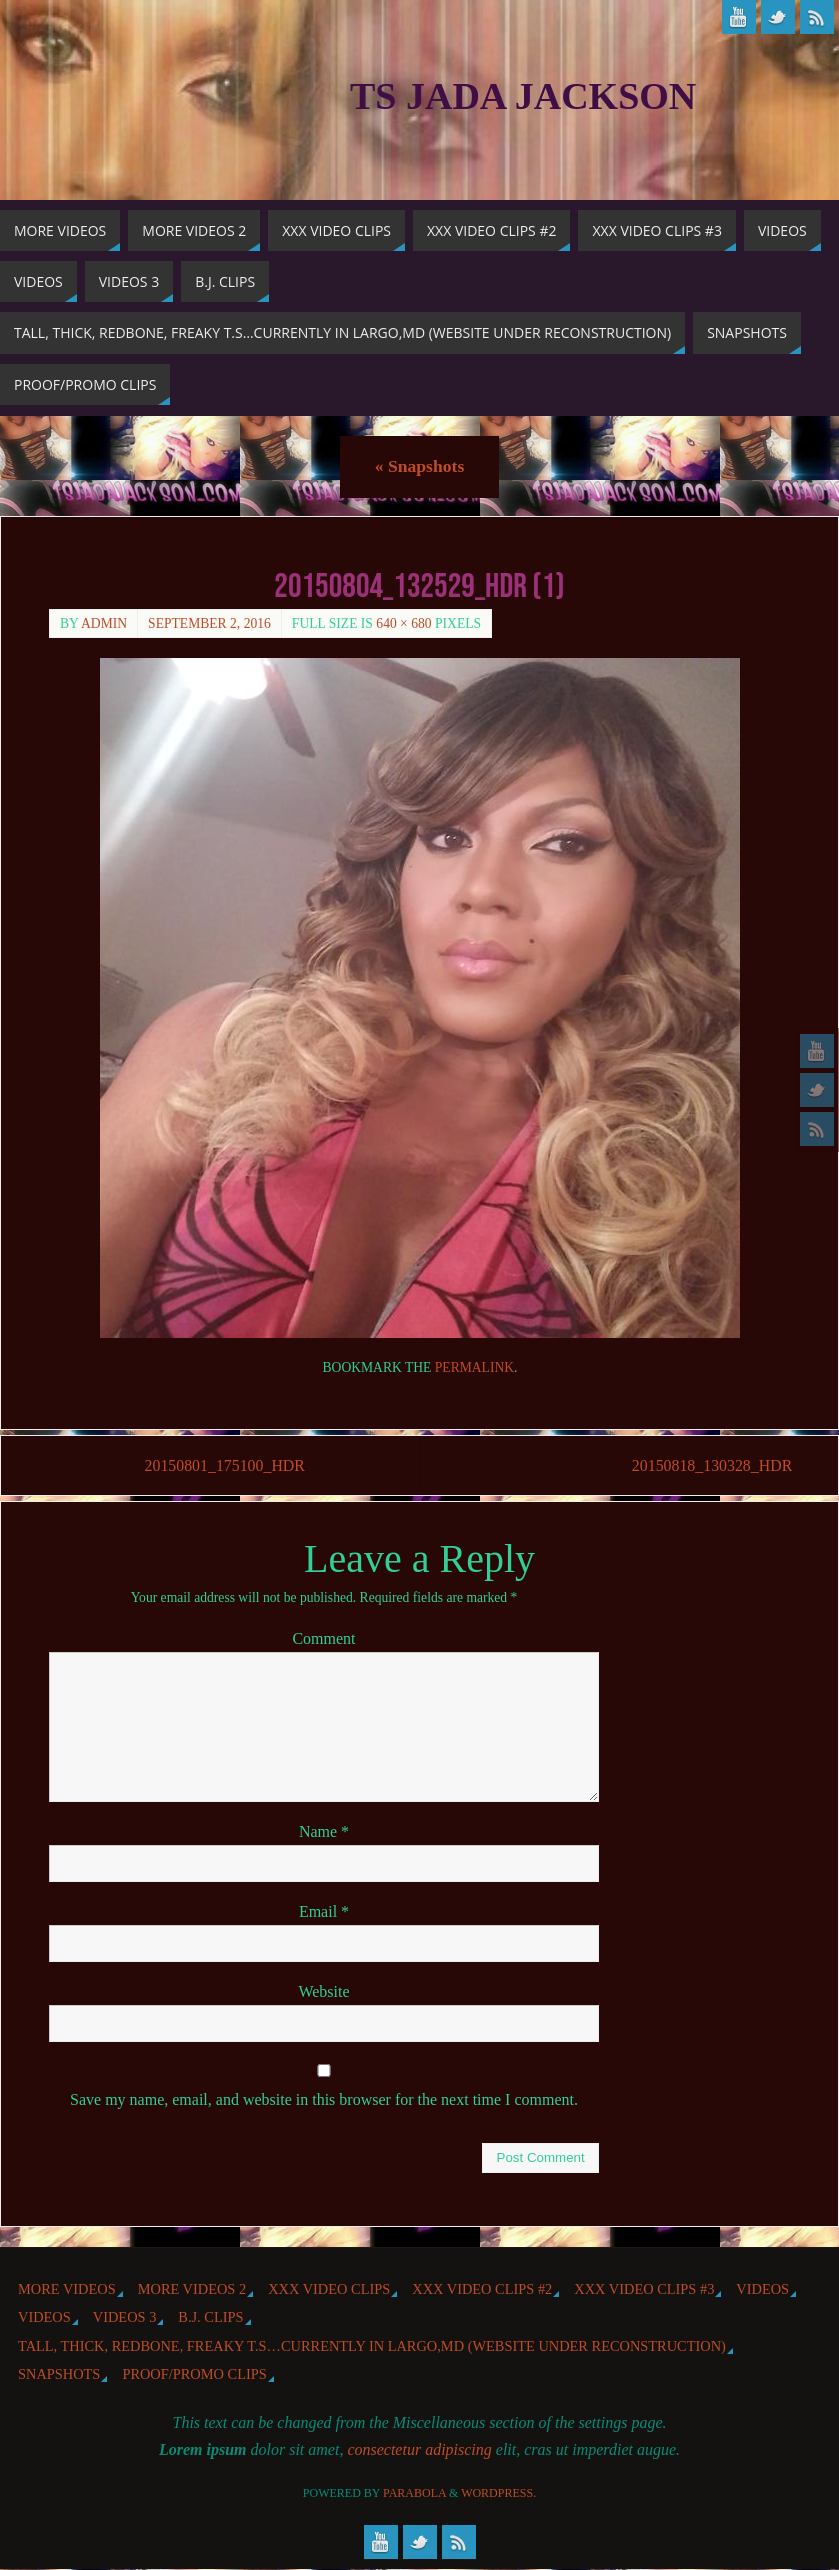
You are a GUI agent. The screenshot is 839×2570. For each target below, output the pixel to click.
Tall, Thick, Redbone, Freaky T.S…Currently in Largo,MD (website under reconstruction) (372, 2346)
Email (324, 1911)
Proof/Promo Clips (194, 2374)
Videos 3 (125, 2318)
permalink (474, 1367)
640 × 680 (403, 623)
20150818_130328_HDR (709, 1465)
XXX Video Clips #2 (482, 2289)
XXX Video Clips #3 (644, 2289)
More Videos (67, 2289)
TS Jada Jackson (523, 96)
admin (104, 623)
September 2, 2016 (209, 623)
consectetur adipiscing (419, 2449)
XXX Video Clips (329, 2289)
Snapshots (419, 466)
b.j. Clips (210, 2318)
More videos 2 (192, 2289)
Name (324, 1831)
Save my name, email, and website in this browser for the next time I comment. (324, 2100)
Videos (762, 2289)
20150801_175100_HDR (226, 1465)
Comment (323, 1638)
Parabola (414, 2494)
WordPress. (498, 2494)
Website (323, 1991)
